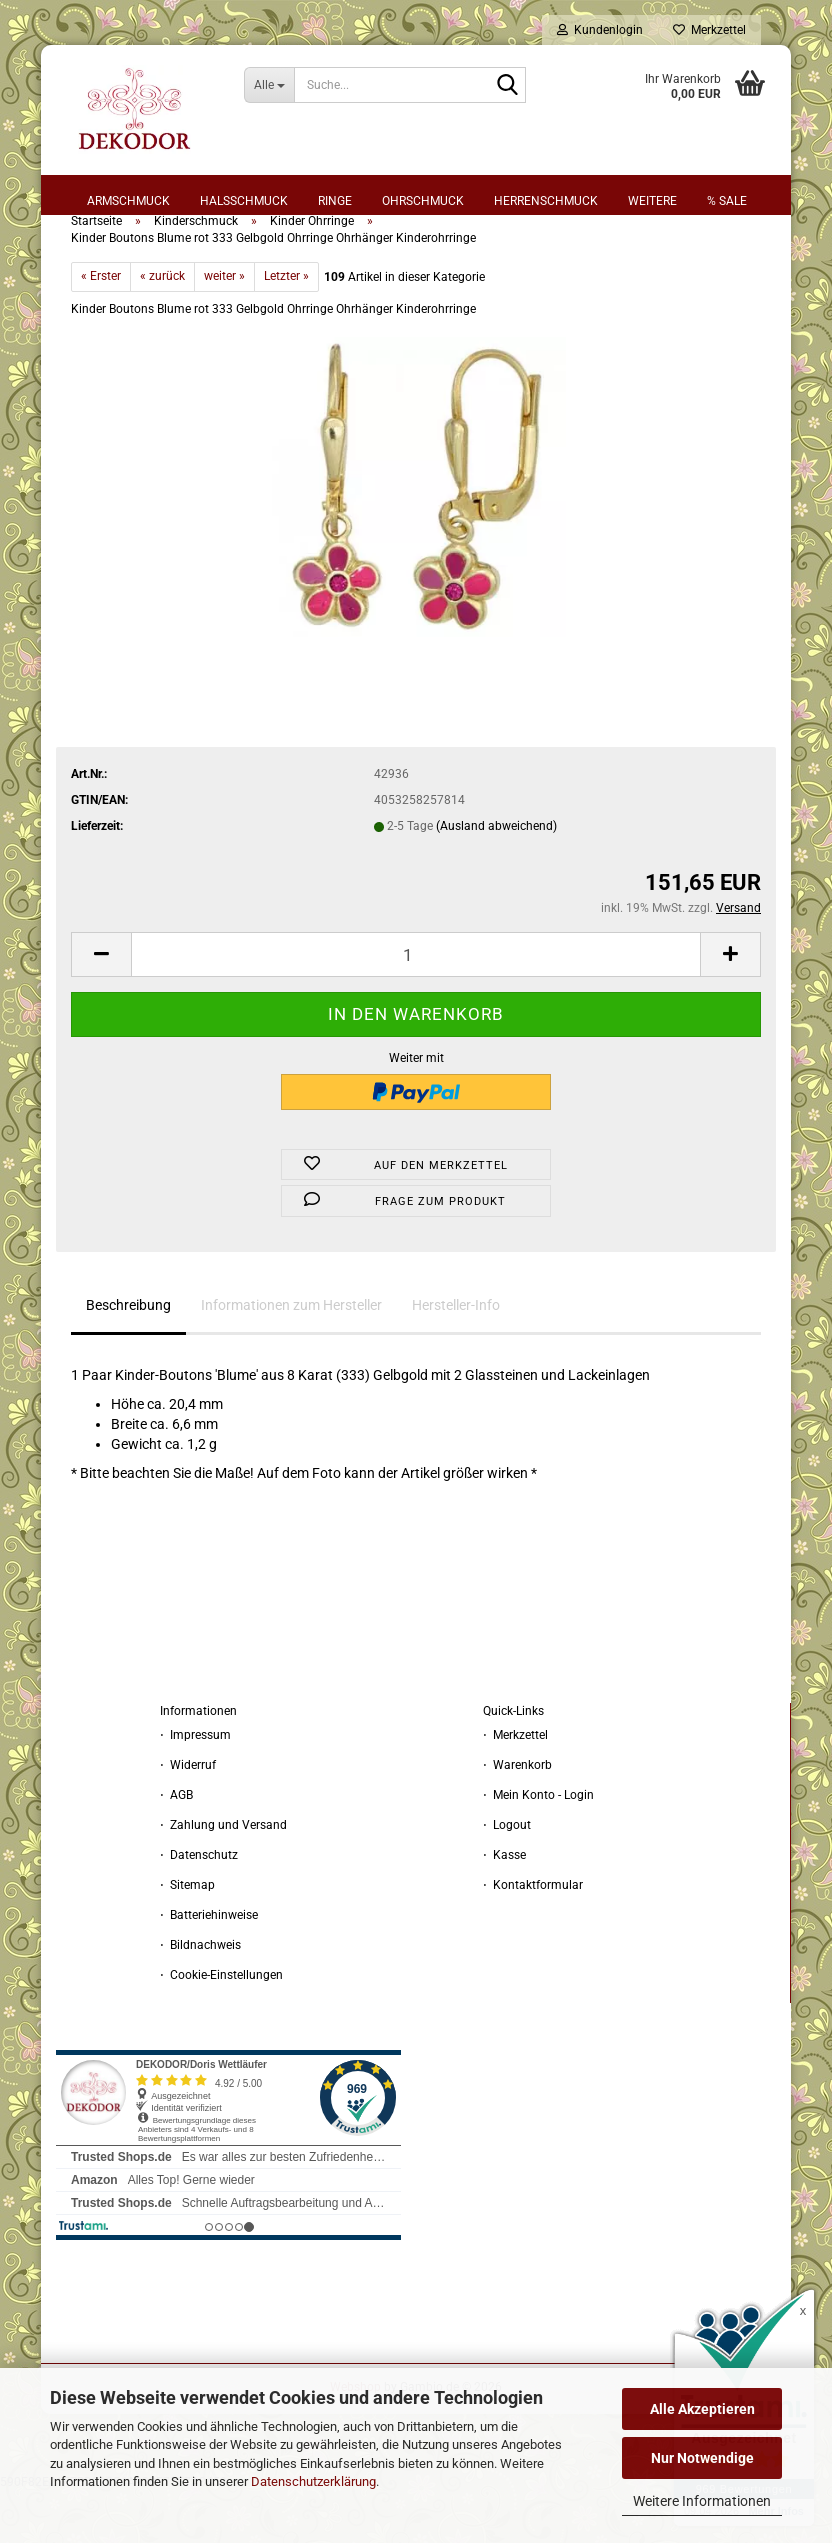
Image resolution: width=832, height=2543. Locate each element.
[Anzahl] (416, 1006)
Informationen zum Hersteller (291, 1357)
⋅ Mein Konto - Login (538, 1847)
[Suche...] (269, 85)
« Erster (101, 328)
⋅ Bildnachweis (200, 1997)
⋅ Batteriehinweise (209, 1967)
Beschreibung (128, 1357)
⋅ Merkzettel (515, 1787)
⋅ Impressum (195, 1787)
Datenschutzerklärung (313, 2481)
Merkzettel (709, 30)
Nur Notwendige (702, 2458)
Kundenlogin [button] (600, 30)
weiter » (224, 328)
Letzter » (286, 328)
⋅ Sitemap (187, 1937)
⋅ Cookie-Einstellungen (221, 2027)
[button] (101, 1006)
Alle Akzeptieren (702, 2409)
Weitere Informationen (702, 2501)
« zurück (162, 328)
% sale (727, 201)
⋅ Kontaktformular (533, 1937)
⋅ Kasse (504, 1907)
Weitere (652, 201)
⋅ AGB (176, 1847)
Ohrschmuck (423, 201)
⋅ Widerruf (188, 1817)
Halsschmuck (244, 201)
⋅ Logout (507, 1877)
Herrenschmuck (546, 201)
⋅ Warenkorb (517, 1817)
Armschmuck (128, 201)
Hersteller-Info (456, 1357)
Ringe (335, 201)
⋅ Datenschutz (199, 1907)
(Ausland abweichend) (496, 878)
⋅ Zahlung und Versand (223, 1877)
